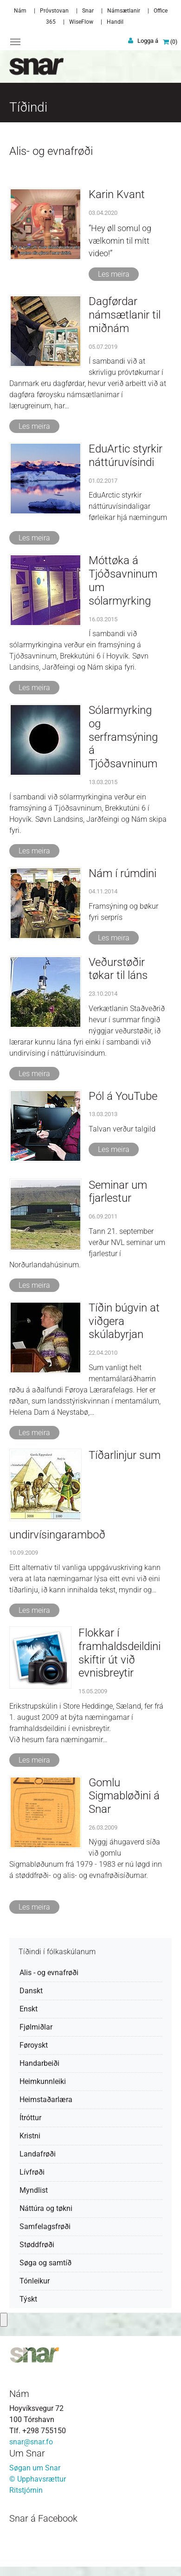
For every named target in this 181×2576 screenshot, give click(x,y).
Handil (115, 22)
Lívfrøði (32, 2172)
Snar (88, 10)
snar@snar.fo (31, 2441)
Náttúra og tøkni (45, 2208)
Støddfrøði (36, 2244)
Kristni (29, 2135)
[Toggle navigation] (15, 42)
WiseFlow (81, 22)
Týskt (28, 2299)
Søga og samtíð (45, 2262)
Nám (20, 10)
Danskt (31, 1990)
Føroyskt (33, 2045)
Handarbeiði (39, 2063)
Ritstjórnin (26, 2490)
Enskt (28, 2008)
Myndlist (33, 2190)
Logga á (147, 40)
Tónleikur (34, 2280)
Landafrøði (37, 2154)
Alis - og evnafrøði (48, 1972)
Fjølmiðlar (35, 2027)
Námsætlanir (123, 10)
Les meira (113, 274)
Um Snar (27, 2453)
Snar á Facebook (43, 2518)
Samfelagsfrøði (45, 2226)
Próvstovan (54, 10)
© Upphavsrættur (37, 2479)
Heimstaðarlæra (45, 2099)
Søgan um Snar (34, 2467)
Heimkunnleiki (42, 2081)
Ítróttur (30, 2117)
